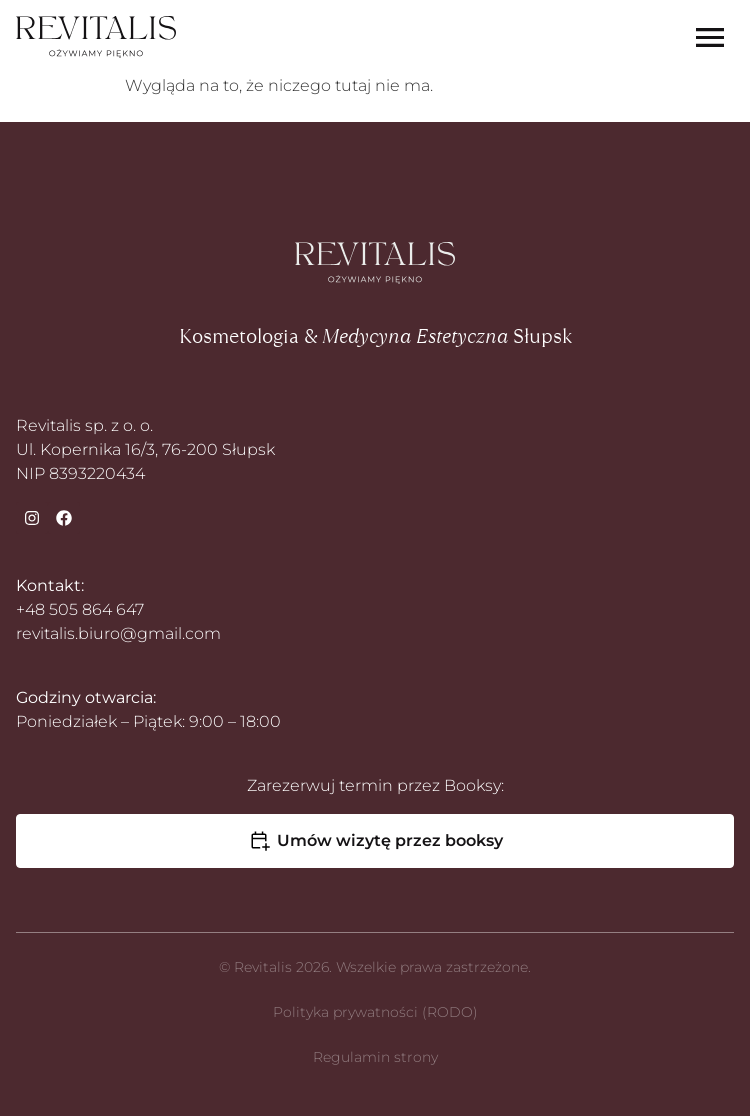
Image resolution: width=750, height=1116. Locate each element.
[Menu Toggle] (710, 37)
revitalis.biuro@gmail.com (118, 633)
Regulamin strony (375, 1057)
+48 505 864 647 (80, 609)
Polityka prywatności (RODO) (375, 1012)
